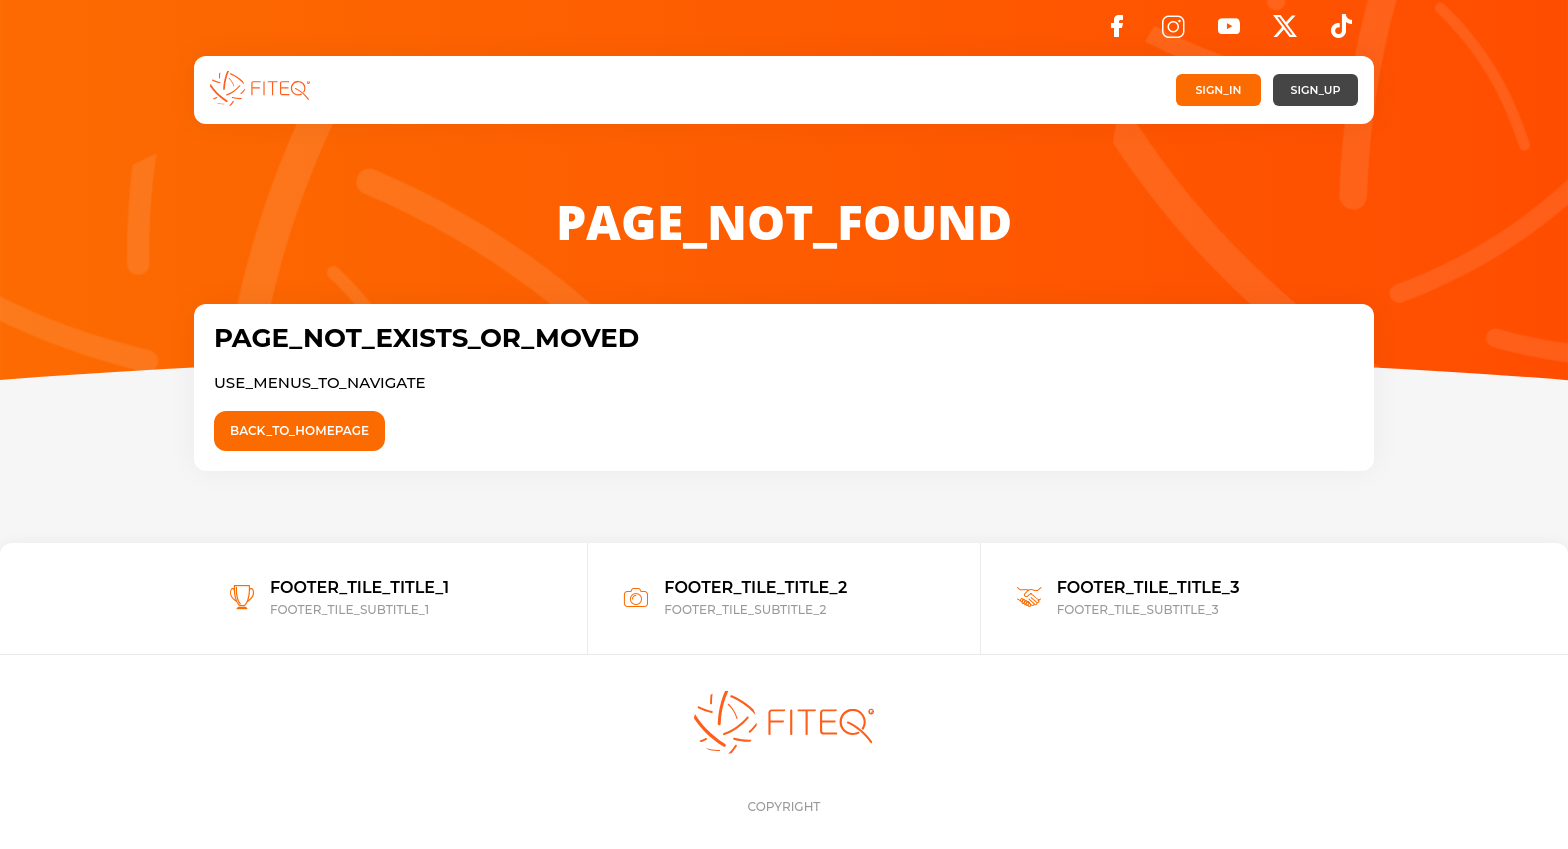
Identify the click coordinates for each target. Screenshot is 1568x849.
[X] (1285, 32)
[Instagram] (1173, 32)
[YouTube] (1229, 32)
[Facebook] (1117, 32)
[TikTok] (1341, 32)
